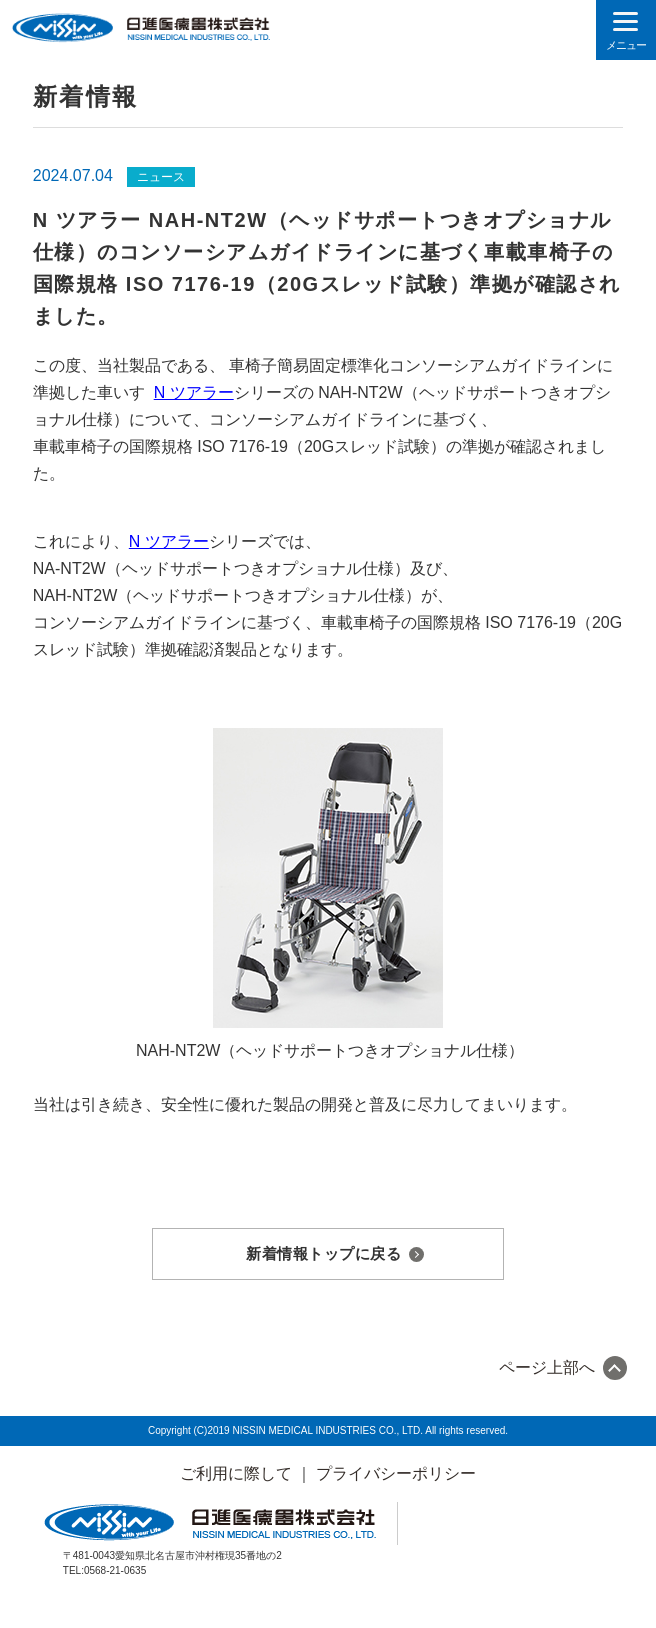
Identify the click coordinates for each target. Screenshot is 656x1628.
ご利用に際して (236, 1473)
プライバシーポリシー (396, 1473)
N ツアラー (194, 392)
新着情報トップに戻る (323, 1253)
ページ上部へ (547, 1367)
